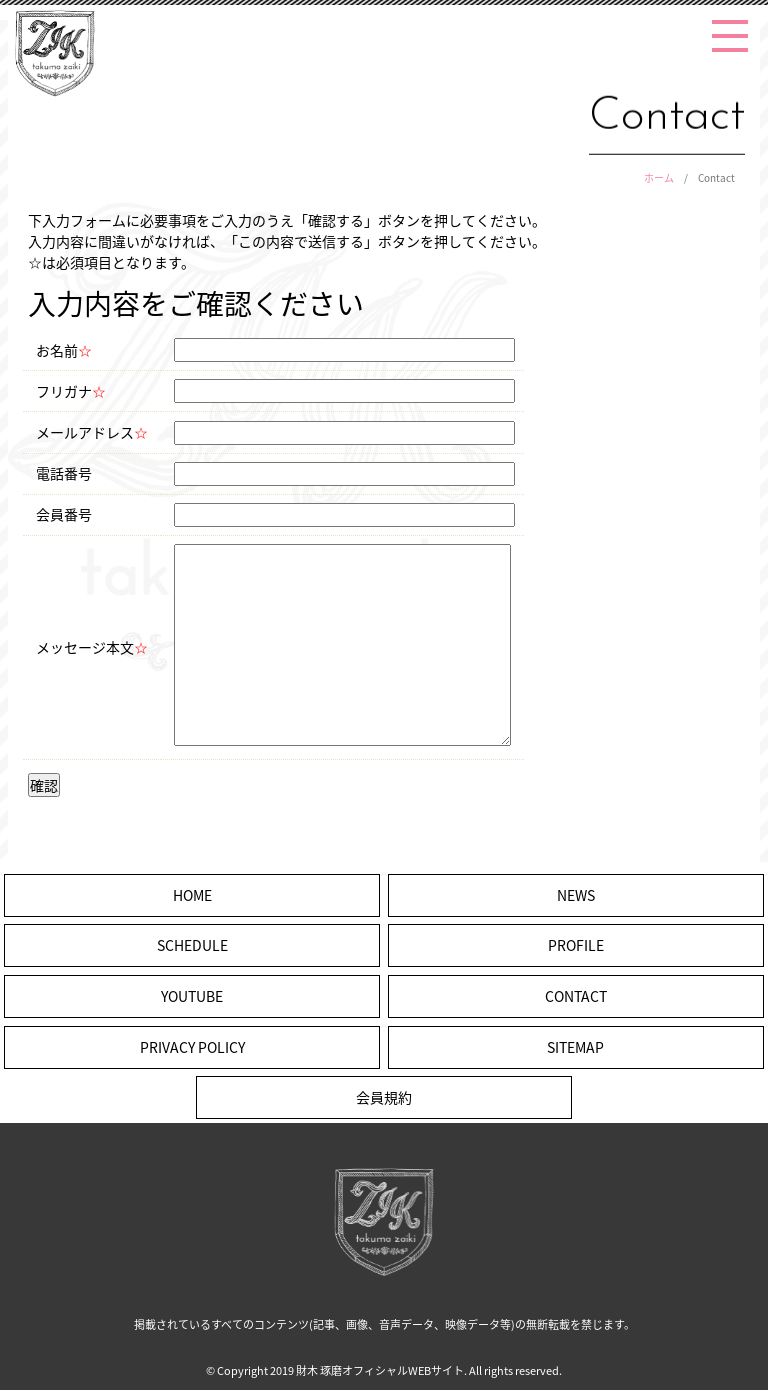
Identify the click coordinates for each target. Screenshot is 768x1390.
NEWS (576, 895)
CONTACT (576, 996)
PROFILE (576, 945)
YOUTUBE (192, 996)
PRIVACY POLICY (192, 1047)
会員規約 (384, 1097)
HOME (192, 895)
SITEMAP (575, 1047)
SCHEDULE (192, 945)
